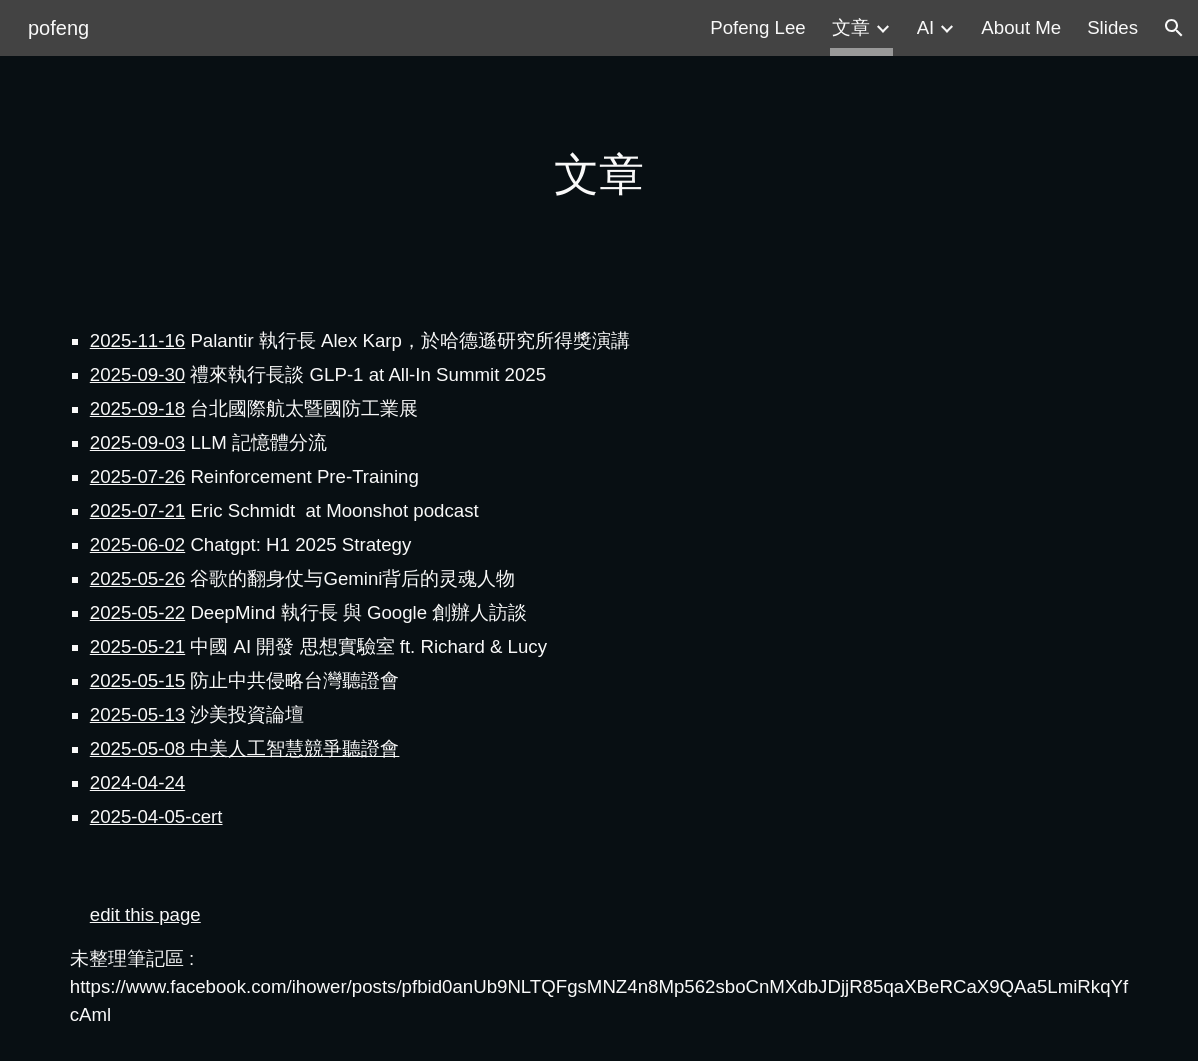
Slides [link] (1112, 27)
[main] (598, 175)
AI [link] (926, 27)
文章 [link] (851, 27)
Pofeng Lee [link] (757, 27)
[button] (1174, 28)
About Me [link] (1021, 27)
